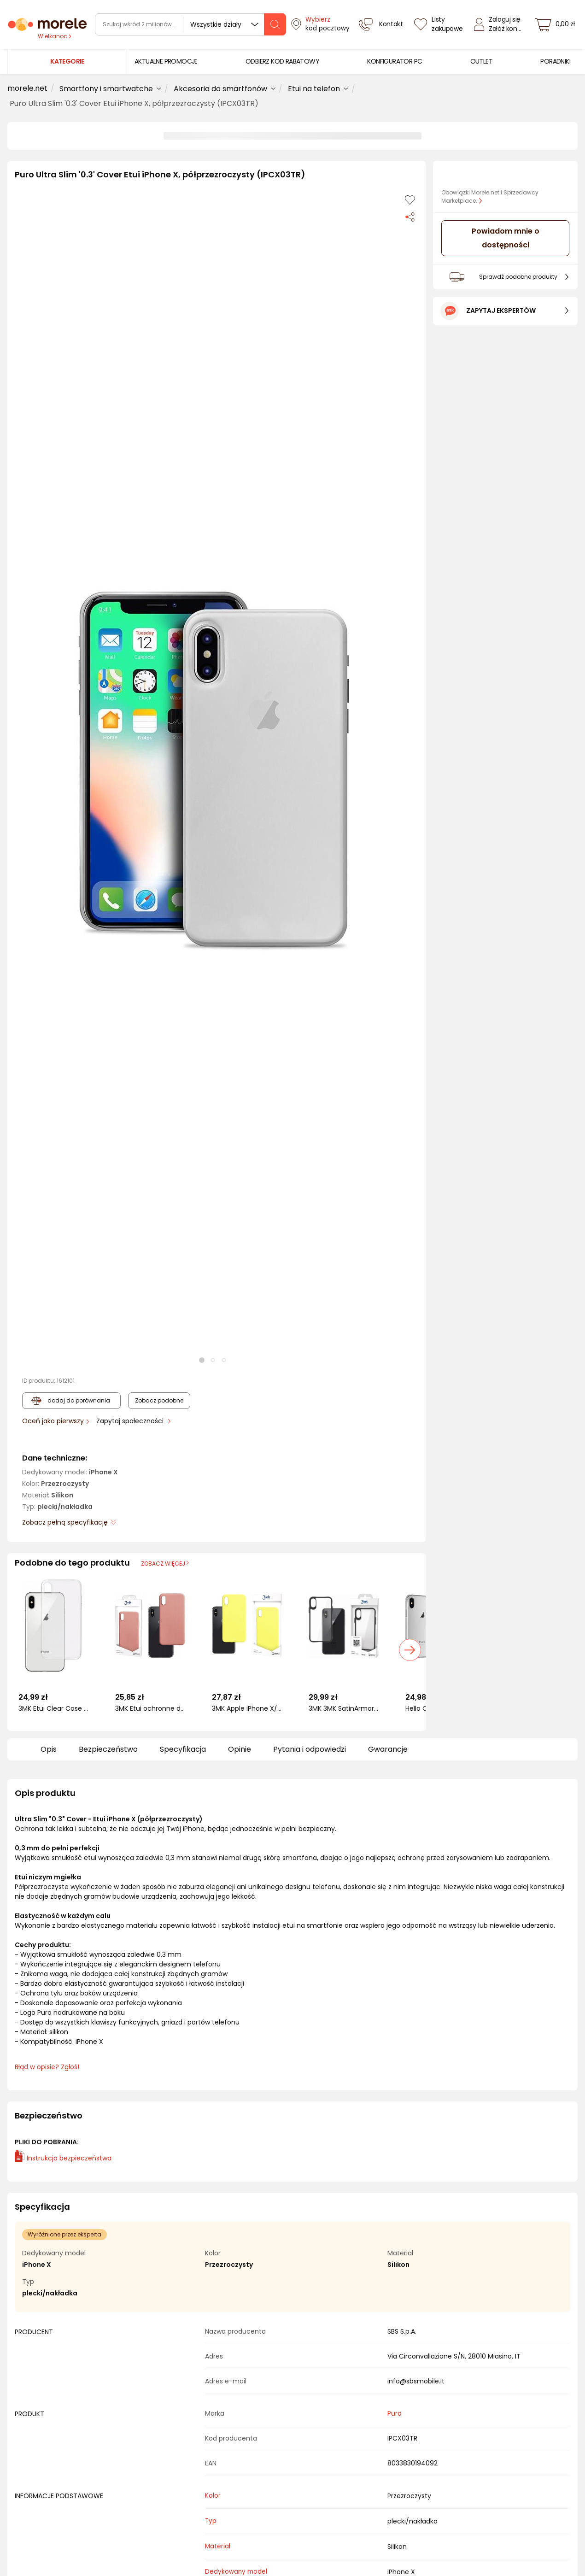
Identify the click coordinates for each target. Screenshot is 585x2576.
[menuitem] (166, 61)
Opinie (239, 1749)
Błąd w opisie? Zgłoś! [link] (47, 2067)
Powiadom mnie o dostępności (505, 238)
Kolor (213, 2495)
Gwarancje (388, 1749)
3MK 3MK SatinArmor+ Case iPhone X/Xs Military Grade (344, 1709)
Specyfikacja (183, 1749)
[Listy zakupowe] (439, 24)
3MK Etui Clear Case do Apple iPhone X (53, 1709)
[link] (166, 61)
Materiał (217, 2546)
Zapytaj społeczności (130, 1421)
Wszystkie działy (215, 24)
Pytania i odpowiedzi (309, 1749)
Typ (210, 2521)
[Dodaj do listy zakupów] (410, 200)
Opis (49, 1749)
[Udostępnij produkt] (410, 216)
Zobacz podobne (159, 1400)
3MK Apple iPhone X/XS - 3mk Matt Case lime (247, 1709)
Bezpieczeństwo (108, 1749)
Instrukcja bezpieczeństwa (63, 2158)
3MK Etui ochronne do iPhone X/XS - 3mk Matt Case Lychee (150, 1709)
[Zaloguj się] (499, 24)
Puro (394, 2413)
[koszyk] (557, 24)
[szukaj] (275, 24)
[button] (212, 771)
